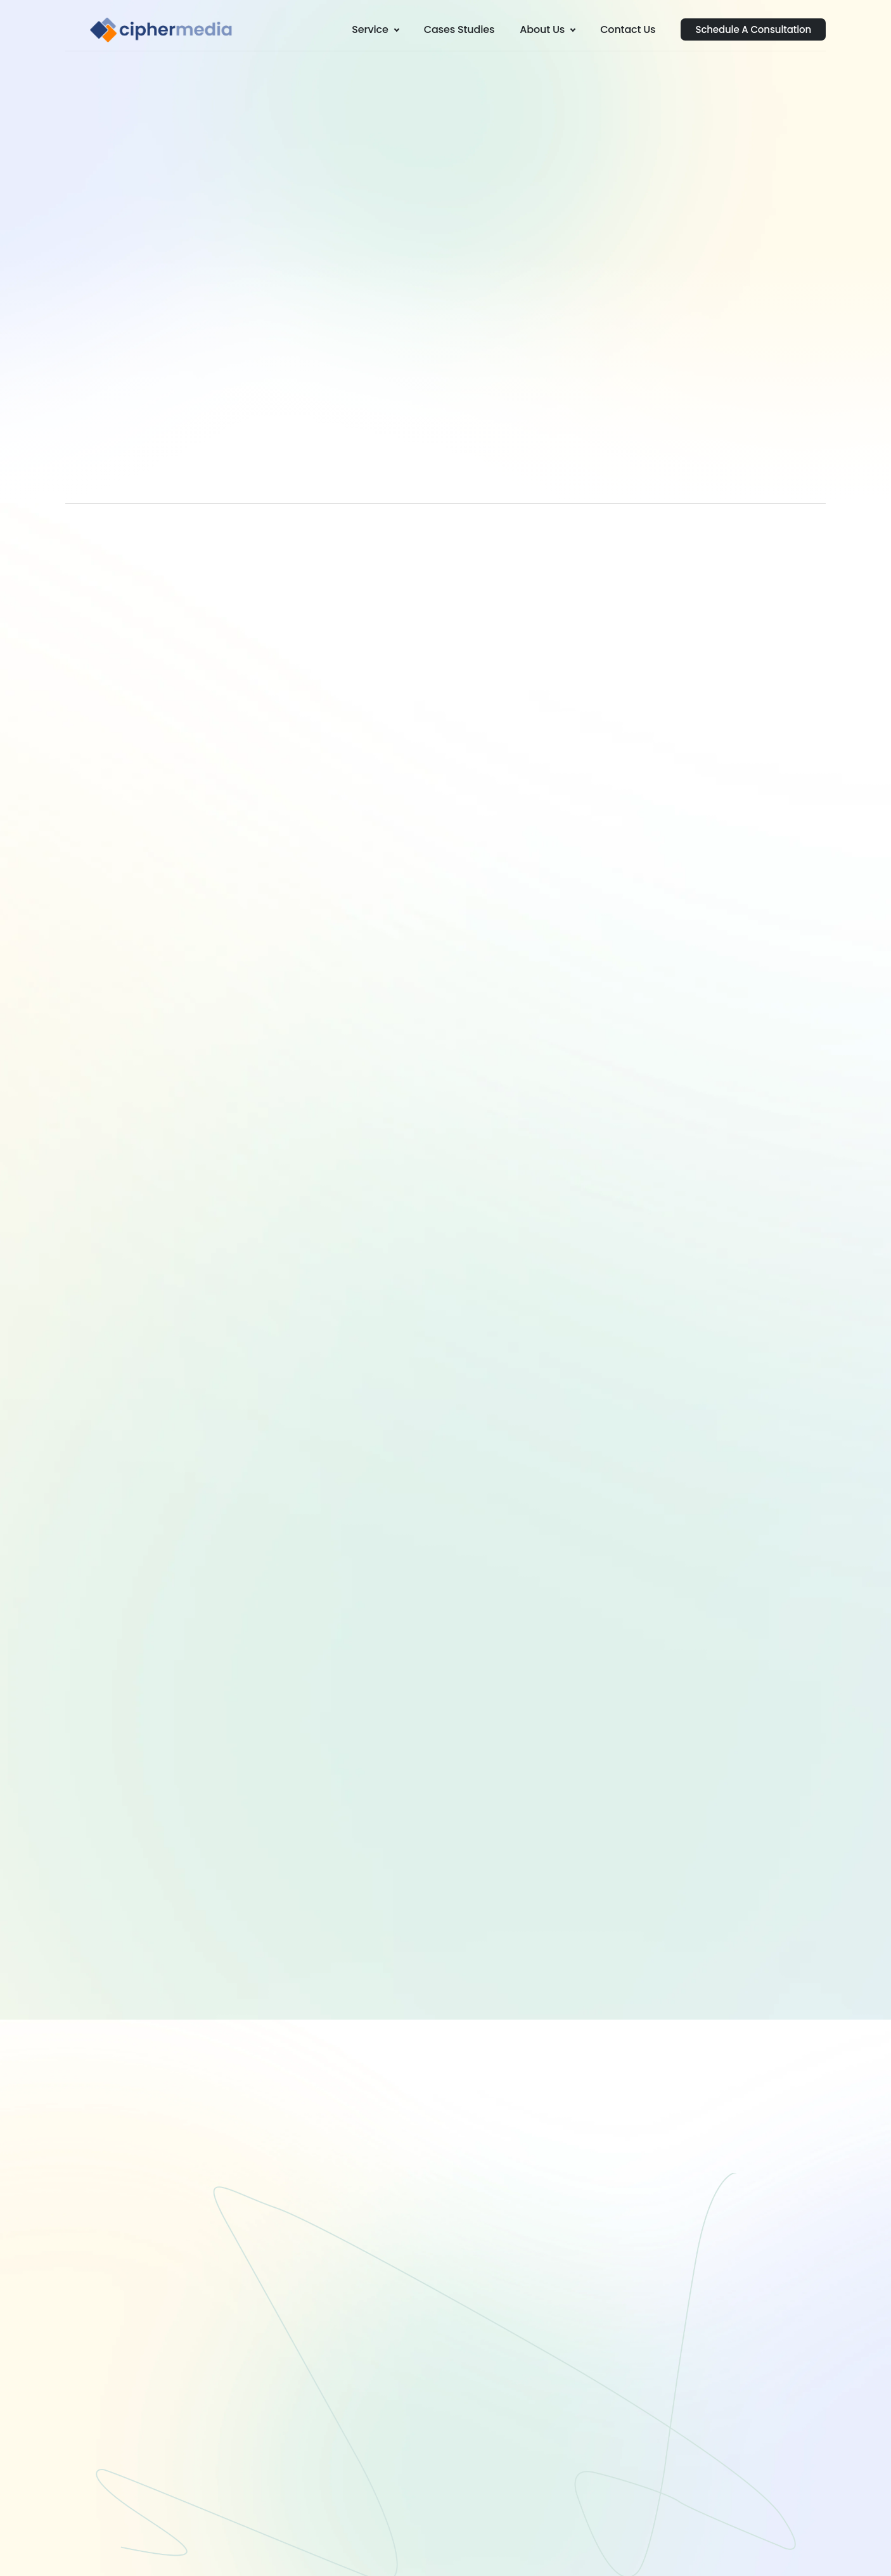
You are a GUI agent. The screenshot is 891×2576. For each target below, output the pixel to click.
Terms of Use (712, 2552)
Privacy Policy (781, 2552)
